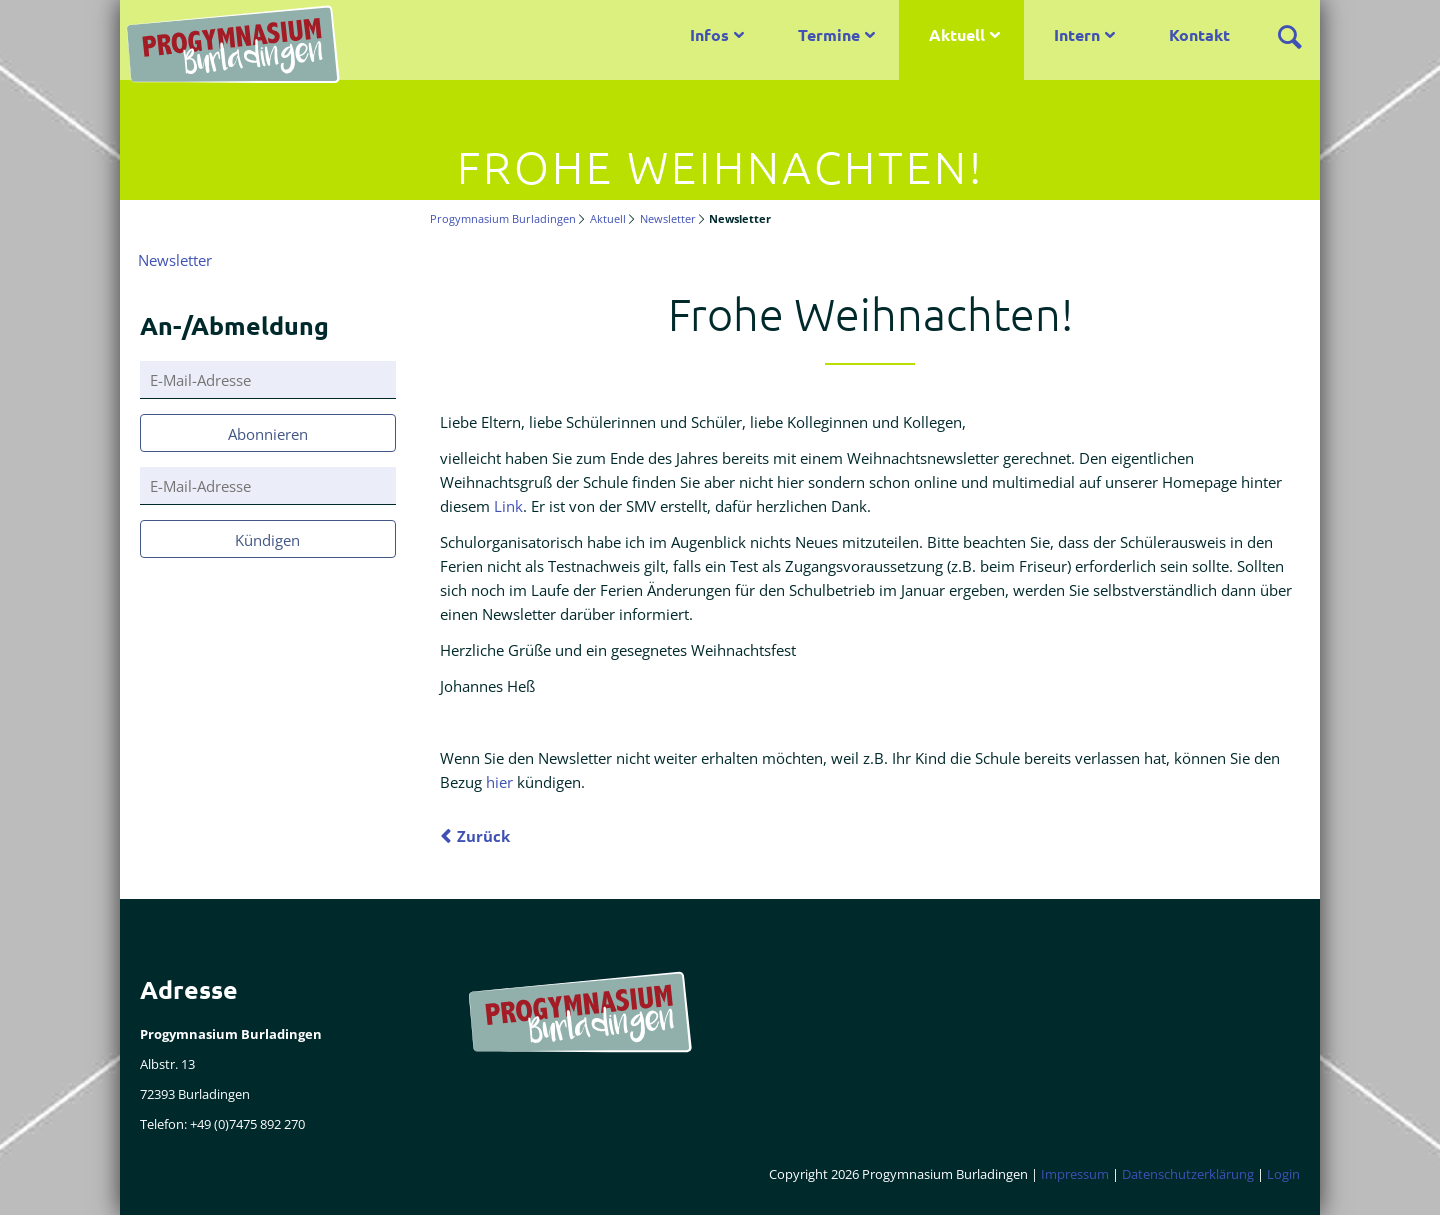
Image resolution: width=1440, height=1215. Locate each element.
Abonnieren (268, 434)
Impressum (1075, 1174)
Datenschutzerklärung (1188, 1174)
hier (499, 782)
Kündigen (267, 540)
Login (1283, 1174)
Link (508, 506)
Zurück (483, 836)
